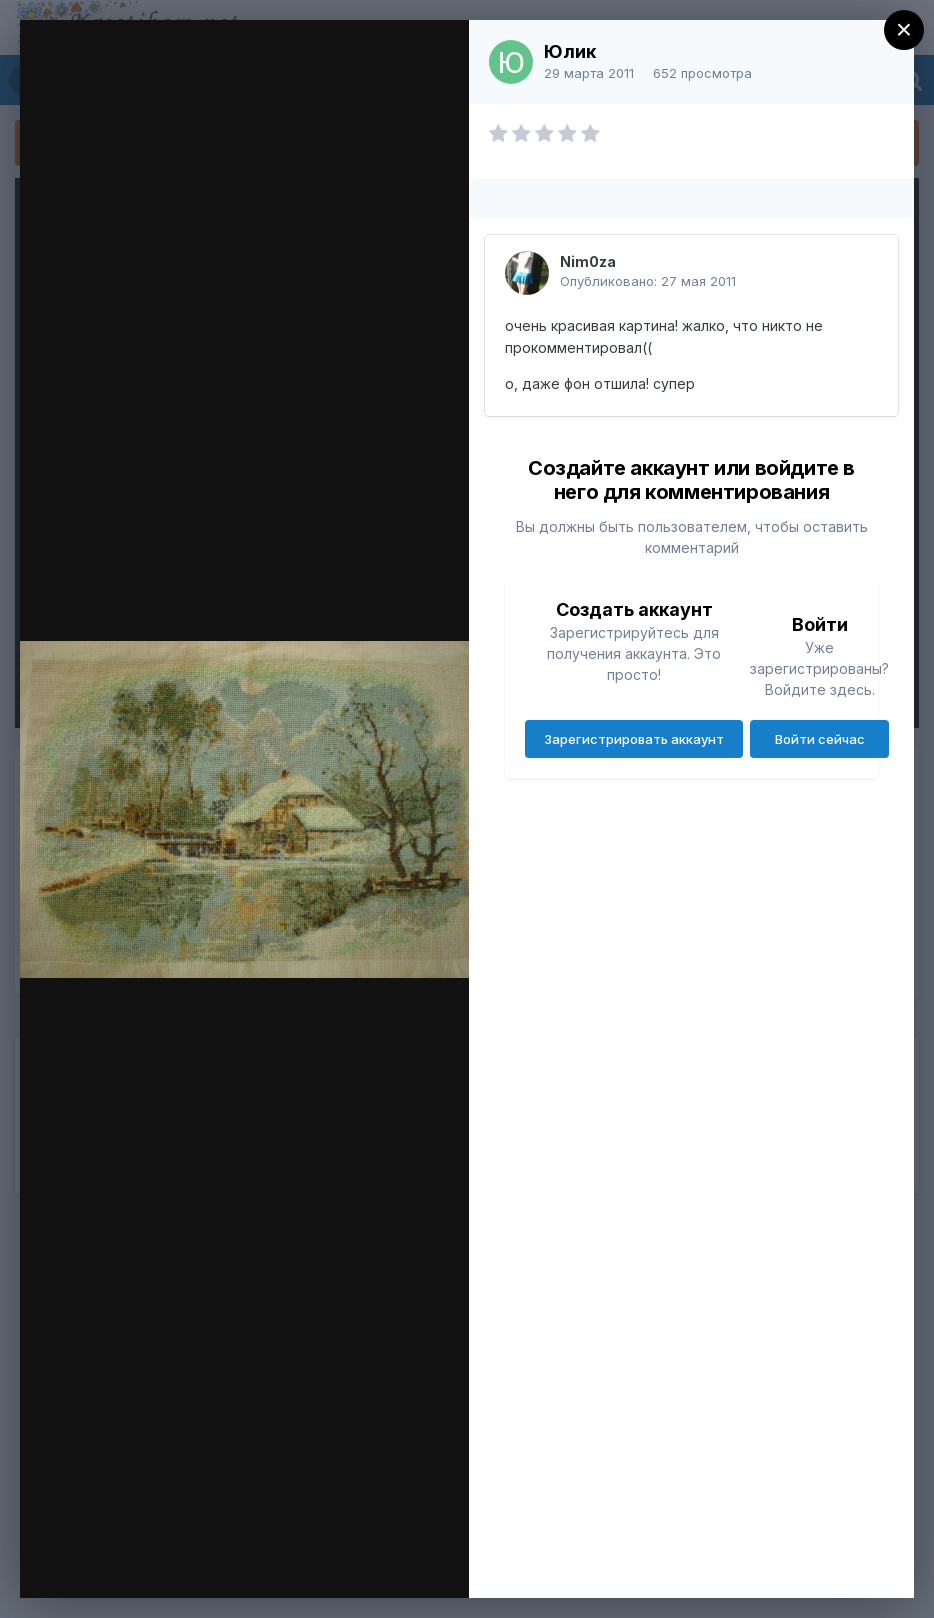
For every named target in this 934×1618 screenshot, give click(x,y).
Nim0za (588, 261)
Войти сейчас (820, 739)
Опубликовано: (648, 281)
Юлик (570, 51)
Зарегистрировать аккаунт (634, 739)
